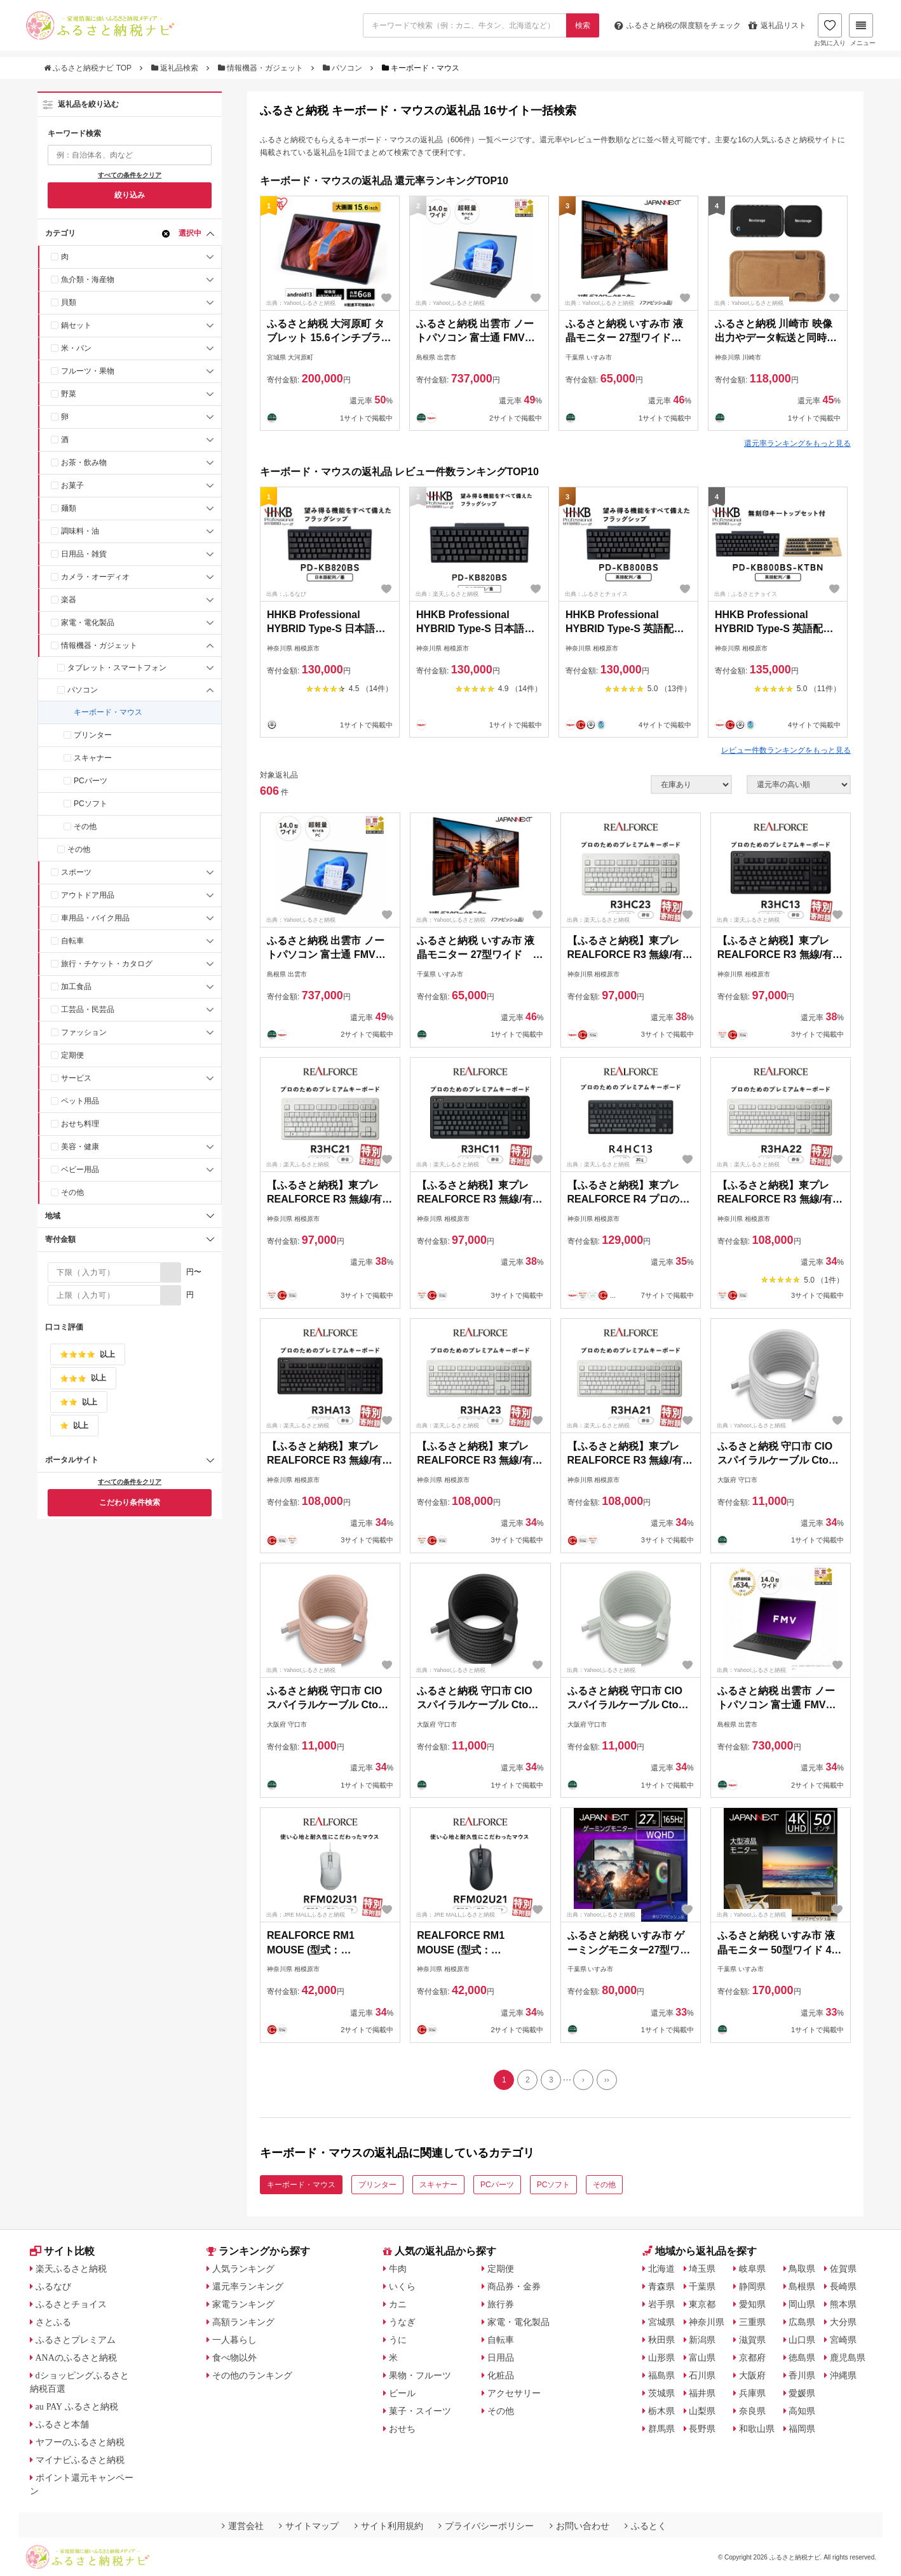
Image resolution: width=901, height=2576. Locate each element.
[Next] (583, 2080)
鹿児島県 (847, 2357)
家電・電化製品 (87, 622)
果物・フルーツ (420, 2375)
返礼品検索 (176, 68)
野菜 (68, 393)
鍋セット (76, 325)
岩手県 (661, 2304)
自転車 (72, 940)
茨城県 (661, 2393)
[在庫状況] (691, 784)
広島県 (802, 2321)
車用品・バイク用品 (95, 918)
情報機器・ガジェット (262, 68)
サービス (76, 1078)
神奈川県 (706, 2321)
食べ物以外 (234, 2357)
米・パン (76, 348)
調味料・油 (80, 531)
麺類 (68, 508)
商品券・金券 (514, 2286)
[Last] (606, 2080)
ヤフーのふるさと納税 (80, 2442)
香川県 (802, 2375)
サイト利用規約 (389, 2526)
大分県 (843, 2321)
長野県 (702, 2428)
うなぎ (402, 2321)
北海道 (661, 2268)
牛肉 (398, 2268)
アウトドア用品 (87, 895)
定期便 (72, 1055)
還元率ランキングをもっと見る (797, 443)
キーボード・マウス (108, 712)
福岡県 (802, 2428)
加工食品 (76, 986)
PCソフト (90, 803)
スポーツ (76, 872)
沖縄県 (843, 2375)
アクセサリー (514, 2393)
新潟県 (702, 2339)
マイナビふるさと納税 (80, 2459)
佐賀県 (843, 2268)
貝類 (68, 302)
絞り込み (129, 195)
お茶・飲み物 (84, 462)
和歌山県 (757, 2428)
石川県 (702, 2375)
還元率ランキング (247, 2286)
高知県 (802, 2410)
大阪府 (752, 2375)
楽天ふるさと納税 (71, 2268)
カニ (398, 2304)
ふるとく (646, 2526)
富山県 (702, 2357)
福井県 (702, 2393)
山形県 (661, 2357)
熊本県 (843, 2304)
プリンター (93, 735)
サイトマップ (309, 2526)
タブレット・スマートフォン (116, 667)
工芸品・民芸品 (87, 1009)
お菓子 (72, 485)
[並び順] (799, 784)
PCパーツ (90, 780)
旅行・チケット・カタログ (106, 963)
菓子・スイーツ (420, 2410)
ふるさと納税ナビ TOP (88, 68)
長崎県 (843, 2286)
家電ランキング (243, 2304)
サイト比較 (62, 2251)
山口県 (802, 2339)
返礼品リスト (777, 25)
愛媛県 (802, 2393)
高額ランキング (243, 2321)
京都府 (752, 2357)
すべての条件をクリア (129, 175)
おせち (402, 2428)
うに (398, 2339)
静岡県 (752, 2286)
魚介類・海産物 (87, 279)
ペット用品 (80, 1100)
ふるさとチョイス (71, 2304)
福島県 (661, 2375)
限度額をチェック (677, 25)
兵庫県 (752, 2393)
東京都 (702, 2304)
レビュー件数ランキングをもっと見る (786, 750)
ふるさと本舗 (62, 2424)
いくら (402, 2286)
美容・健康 (80, 1146)
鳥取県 (802, 2268)
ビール (402, 2393)
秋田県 (661, 2339)
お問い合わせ (579, 2526)
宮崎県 (843, 2339)
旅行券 (500, 2304)
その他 (85, 826)
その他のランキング (252, 2375)
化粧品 (500, 2375)
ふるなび (53, 2286)
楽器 (68, 599)
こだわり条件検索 (129, 1502)
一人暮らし (234, 2339)
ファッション (84, 1032)
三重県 (752, 2321)
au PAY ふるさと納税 (77, 2406)
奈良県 (752, 2410)
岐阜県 (752, 2268)
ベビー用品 (80, 1169)
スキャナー (93, 757)
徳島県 (802, 2357)
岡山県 (802, 2304)
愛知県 (752, 2304)
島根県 (802, 2286)
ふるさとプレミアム (76, 2339)
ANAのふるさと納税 (76, 2357)
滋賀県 (752, 2339)
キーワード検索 (74, 133)
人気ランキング (243, 2268)
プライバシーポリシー (486, 2526)
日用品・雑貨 (84, 554)
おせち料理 (80, 1123)
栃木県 (661, 2410)
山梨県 (702, 2410)
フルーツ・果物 (87, 371)
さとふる (53, 2321)
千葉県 (702, 2286)
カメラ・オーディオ (95, 576)
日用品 (500, 2357)
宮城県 (661, 2321)
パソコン (344, 68)
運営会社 (243, 2526)
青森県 (661, 2286)
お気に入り (830, 29)
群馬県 (661, 2428)
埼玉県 (702, 2268)
